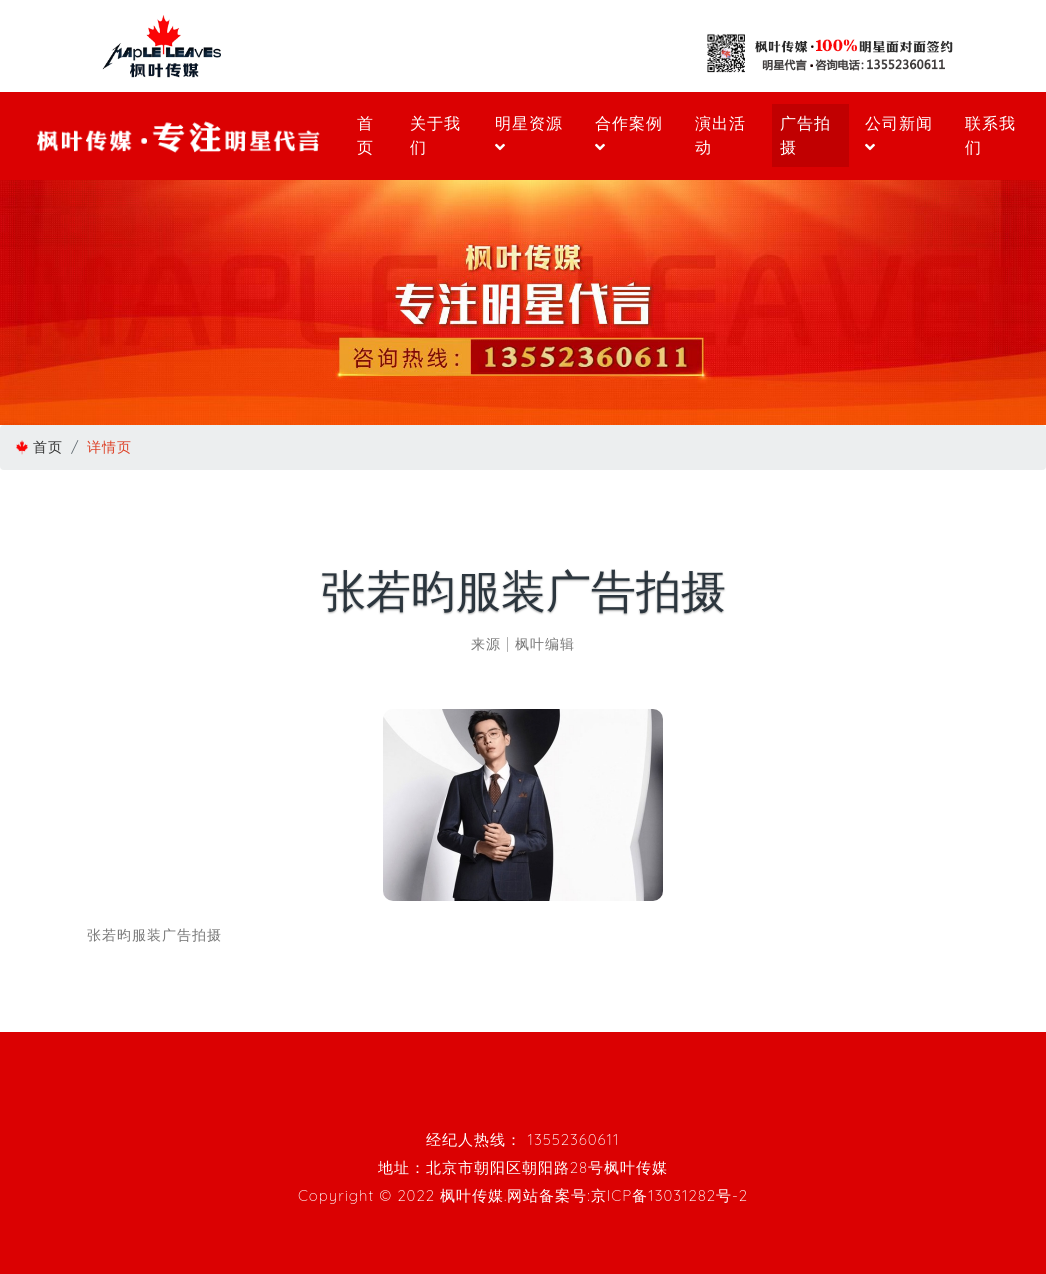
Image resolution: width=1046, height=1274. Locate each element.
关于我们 (435, 135)
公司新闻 (899, 134)
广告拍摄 (805, 135)
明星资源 (529, 134)
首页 (365, 135)
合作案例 (629, 134)
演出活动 (720, 135)
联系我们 (990, 135)
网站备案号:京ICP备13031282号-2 (627, 1195)
